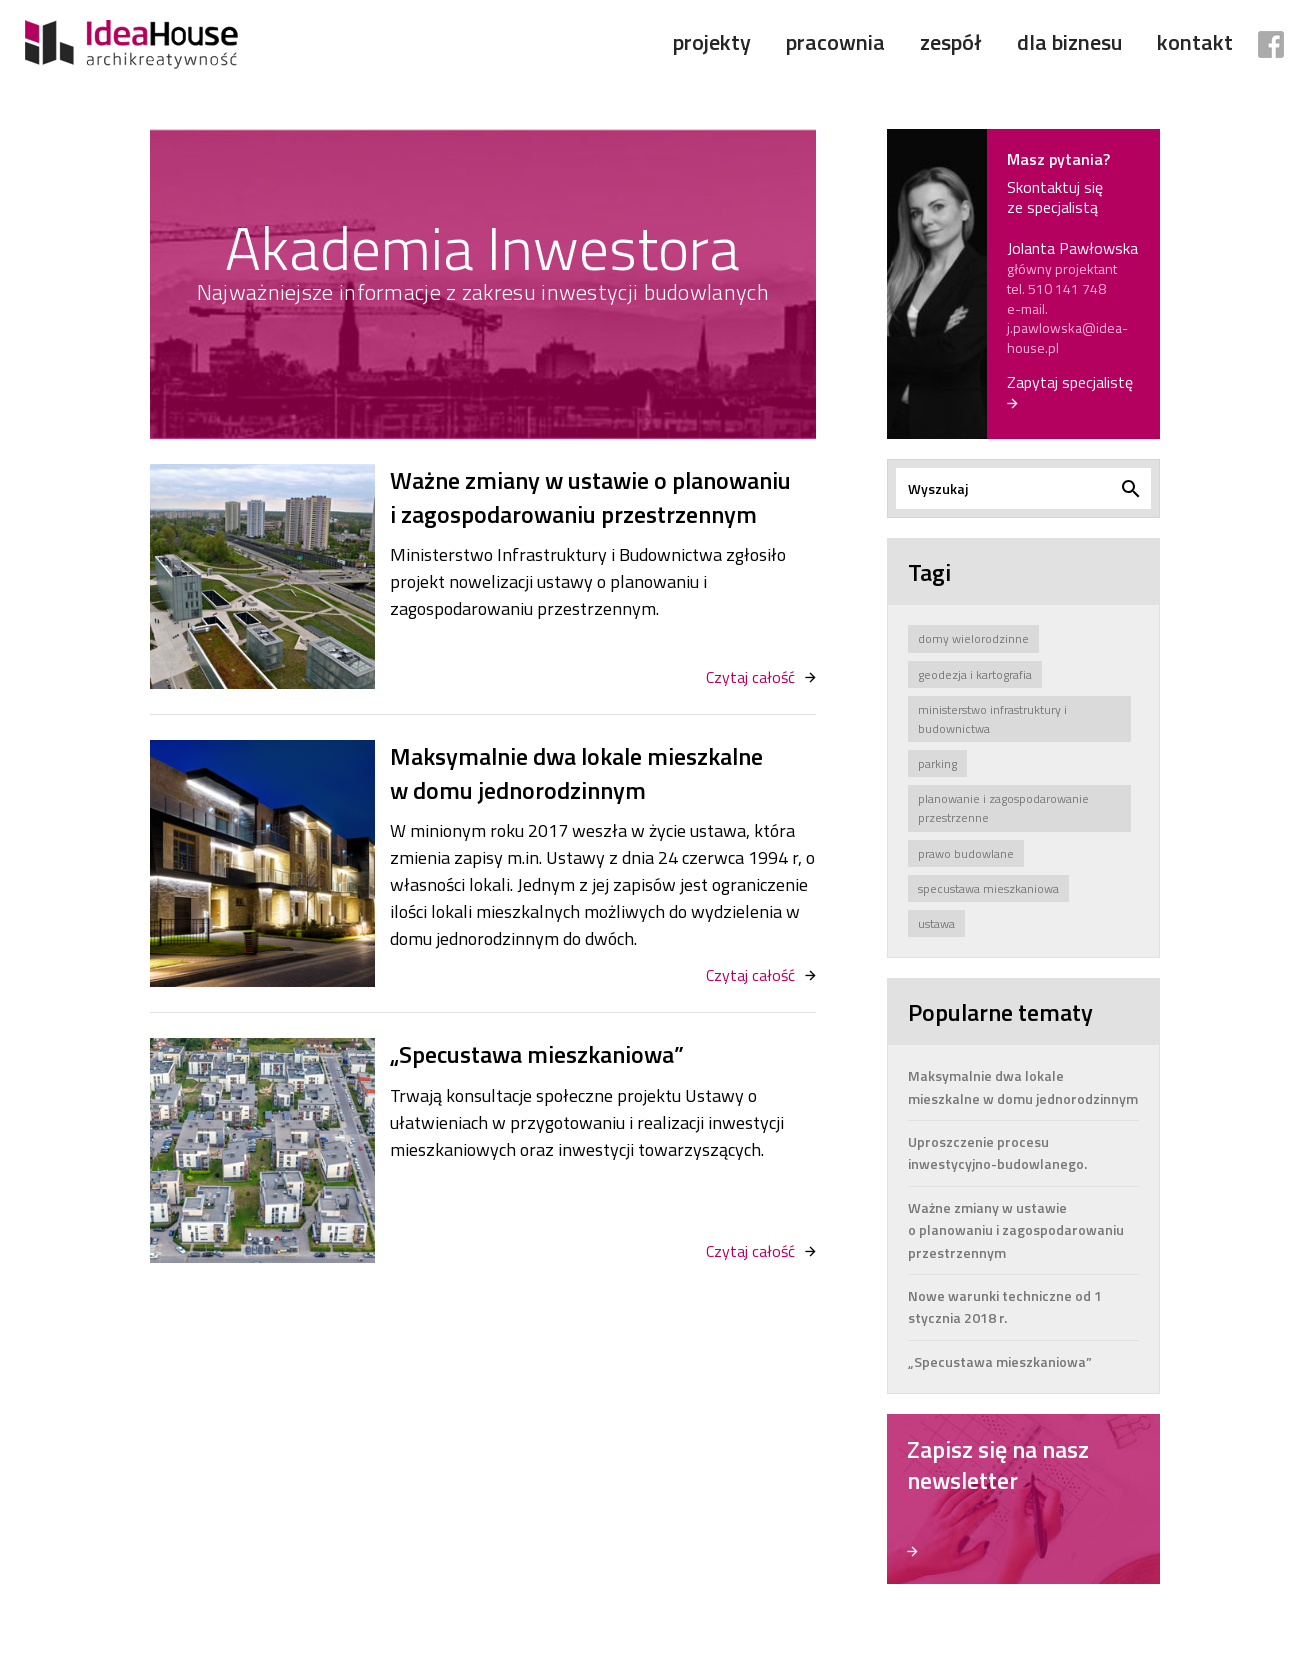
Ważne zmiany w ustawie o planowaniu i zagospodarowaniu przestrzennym (590, 497)
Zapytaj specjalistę (1070, 383)
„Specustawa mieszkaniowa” (537, 1055)
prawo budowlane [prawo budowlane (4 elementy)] (966, 853)
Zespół (951, 42)
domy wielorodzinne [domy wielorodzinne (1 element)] (973, 638)
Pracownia (835, 42)
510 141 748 (1067, 288)
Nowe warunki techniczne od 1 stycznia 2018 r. (1005, 1306)
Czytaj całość (750, 677)
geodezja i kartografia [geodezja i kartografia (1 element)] (975, 674)
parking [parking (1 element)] (937, 763)
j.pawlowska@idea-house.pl (1067, 337)
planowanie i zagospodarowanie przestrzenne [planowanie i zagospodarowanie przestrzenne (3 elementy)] (1003, 808)
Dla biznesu (1069, 42)
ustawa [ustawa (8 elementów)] (936, 923)
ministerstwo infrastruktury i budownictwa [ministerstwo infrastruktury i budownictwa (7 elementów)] (992, 719)
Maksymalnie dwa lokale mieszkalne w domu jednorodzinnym (576, 773)
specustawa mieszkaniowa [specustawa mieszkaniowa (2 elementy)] (988, 888)
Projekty (712, 42)
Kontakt (1195, 42)
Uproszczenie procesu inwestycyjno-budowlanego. (997, 1152)
